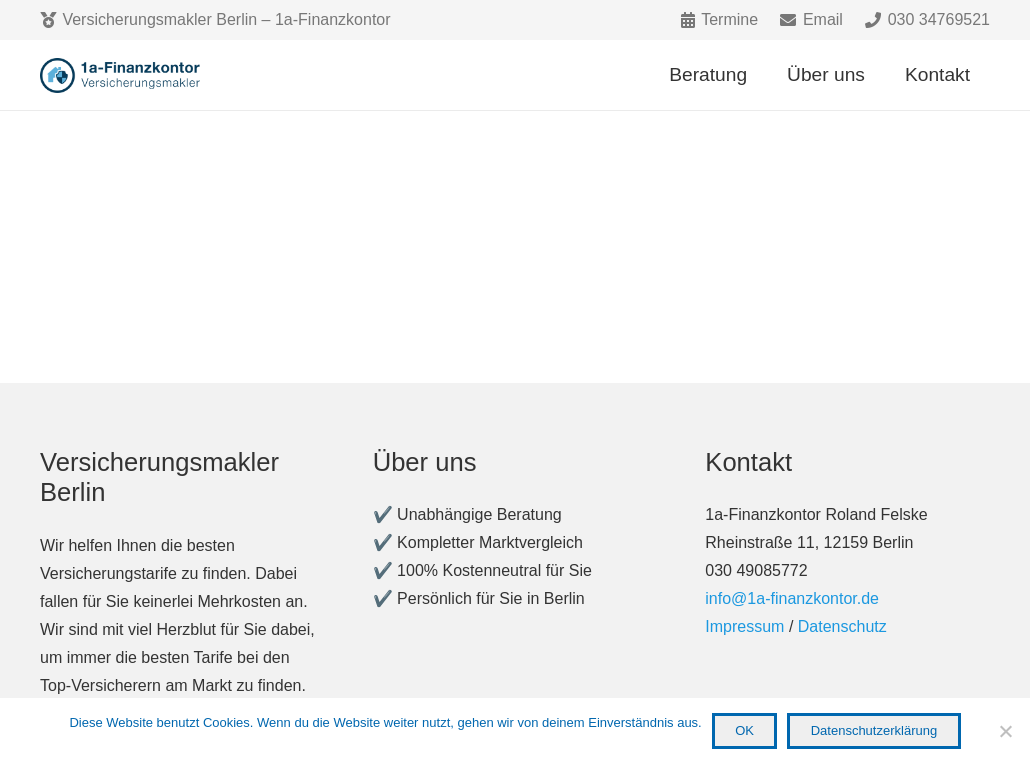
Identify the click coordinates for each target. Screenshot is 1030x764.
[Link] (122, 75)
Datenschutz (842, 626)
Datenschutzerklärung (874, 730)
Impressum (744, 626)
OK (744, 730)
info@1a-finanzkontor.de (792, 598)
